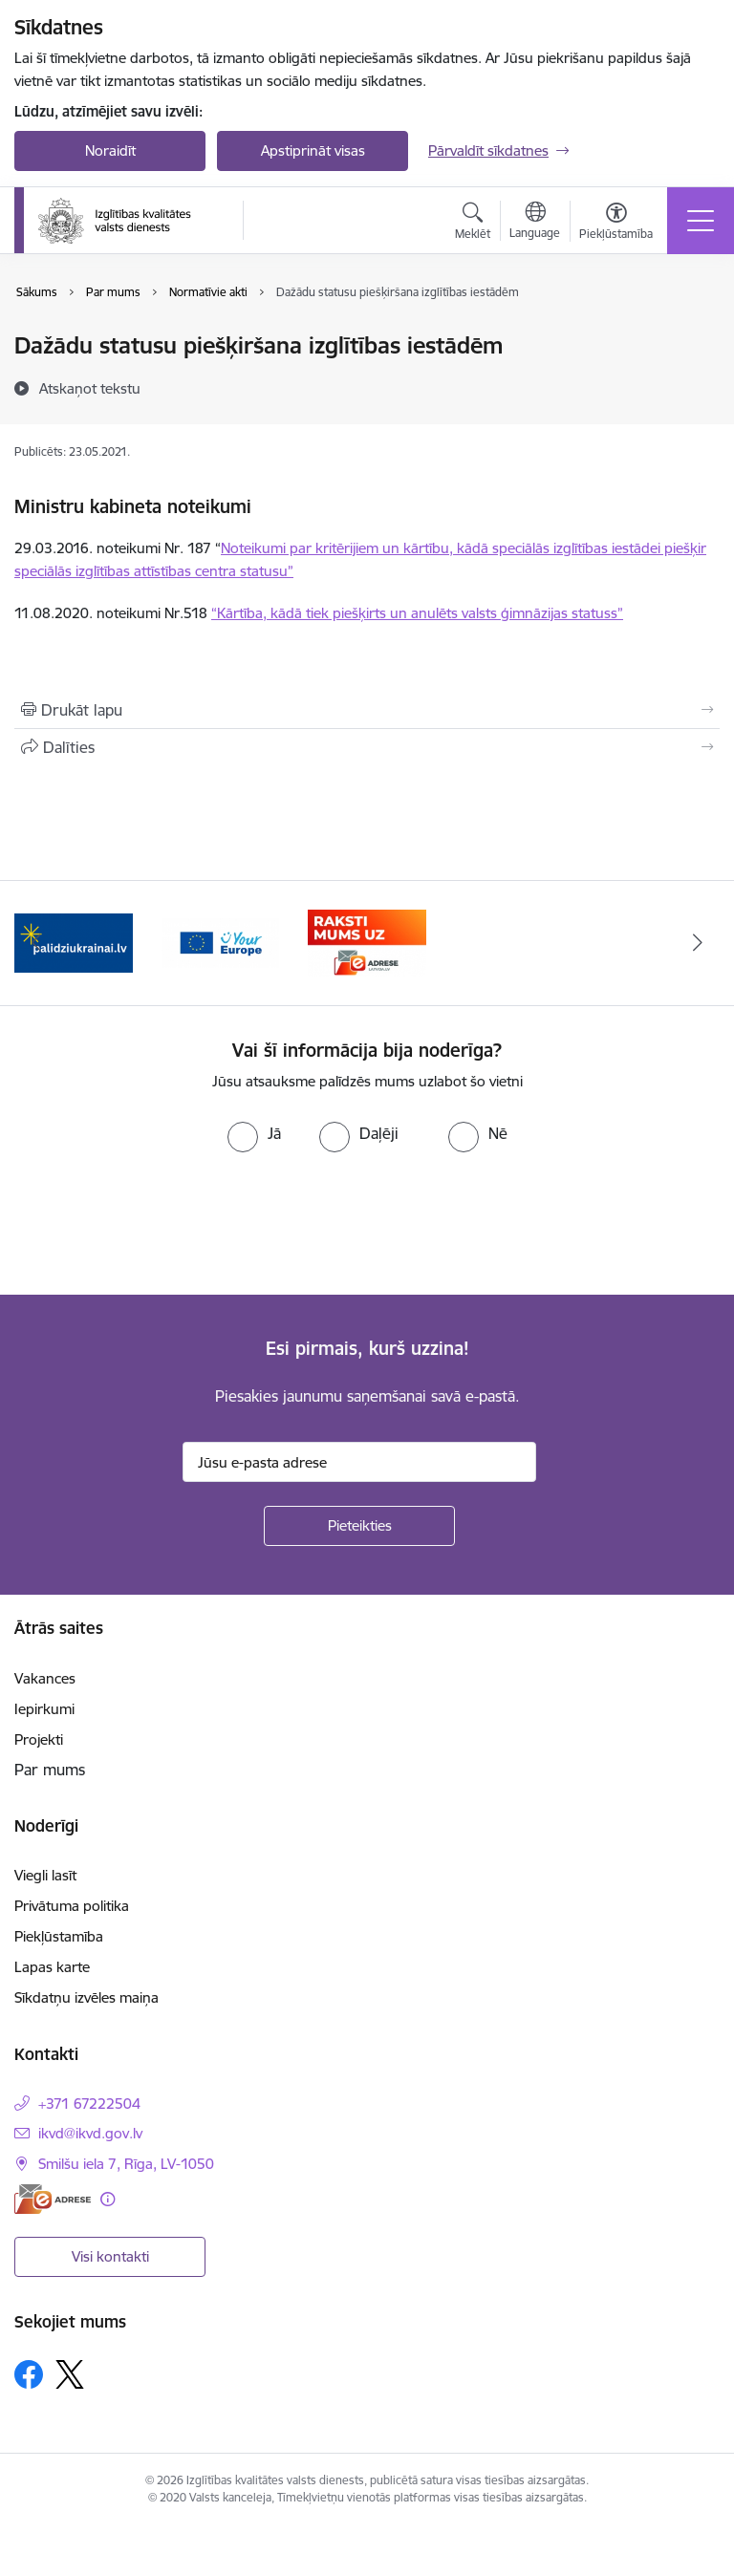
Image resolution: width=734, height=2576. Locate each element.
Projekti (38, 1739)
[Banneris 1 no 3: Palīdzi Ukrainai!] (73, 942)
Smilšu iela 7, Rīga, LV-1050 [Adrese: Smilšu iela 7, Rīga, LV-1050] (126, 2164)
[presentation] (159, 1224)
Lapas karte (52, 1967)
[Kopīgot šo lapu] (367, 747)
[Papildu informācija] (107, 2199)
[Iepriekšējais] (37, 943)
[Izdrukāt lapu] (367, 710)
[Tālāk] (697, 943)
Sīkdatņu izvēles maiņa (86, 1997)
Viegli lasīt (45, 1875)
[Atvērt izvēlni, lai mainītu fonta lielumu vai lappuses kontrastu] (616, 224)
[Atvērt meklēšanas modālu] (472, 224)
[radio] (254, 1133)
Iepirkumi (44, 1709)
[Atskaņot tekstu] (89, 387)
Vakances (45, 1678)
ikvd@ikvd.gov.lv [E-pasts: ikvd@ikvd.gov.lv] (90, 2133)
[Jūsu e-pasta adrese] (359, 1462)
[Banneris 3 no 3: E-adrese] (367, 942)
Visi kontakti (110, 2256)
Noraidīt (110, 150)
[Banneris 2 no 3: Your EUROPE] (221, 942)
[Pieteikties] (359, 1526)
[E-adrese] (52, 2199)
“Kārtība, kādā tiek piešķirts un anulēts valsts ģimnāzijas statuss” (417, 613)
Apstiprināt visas (313, 150)
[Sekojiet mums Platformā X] (69, 2374)
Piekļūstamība (58, 1936)
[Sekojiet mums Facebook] (28, 2374)
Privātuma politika (71, 1906)
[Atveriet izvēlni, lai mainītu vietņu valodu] (535, 223)
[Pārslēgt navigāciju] (700, 220)
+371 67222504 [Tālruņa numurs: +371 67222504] (89, 2103)
